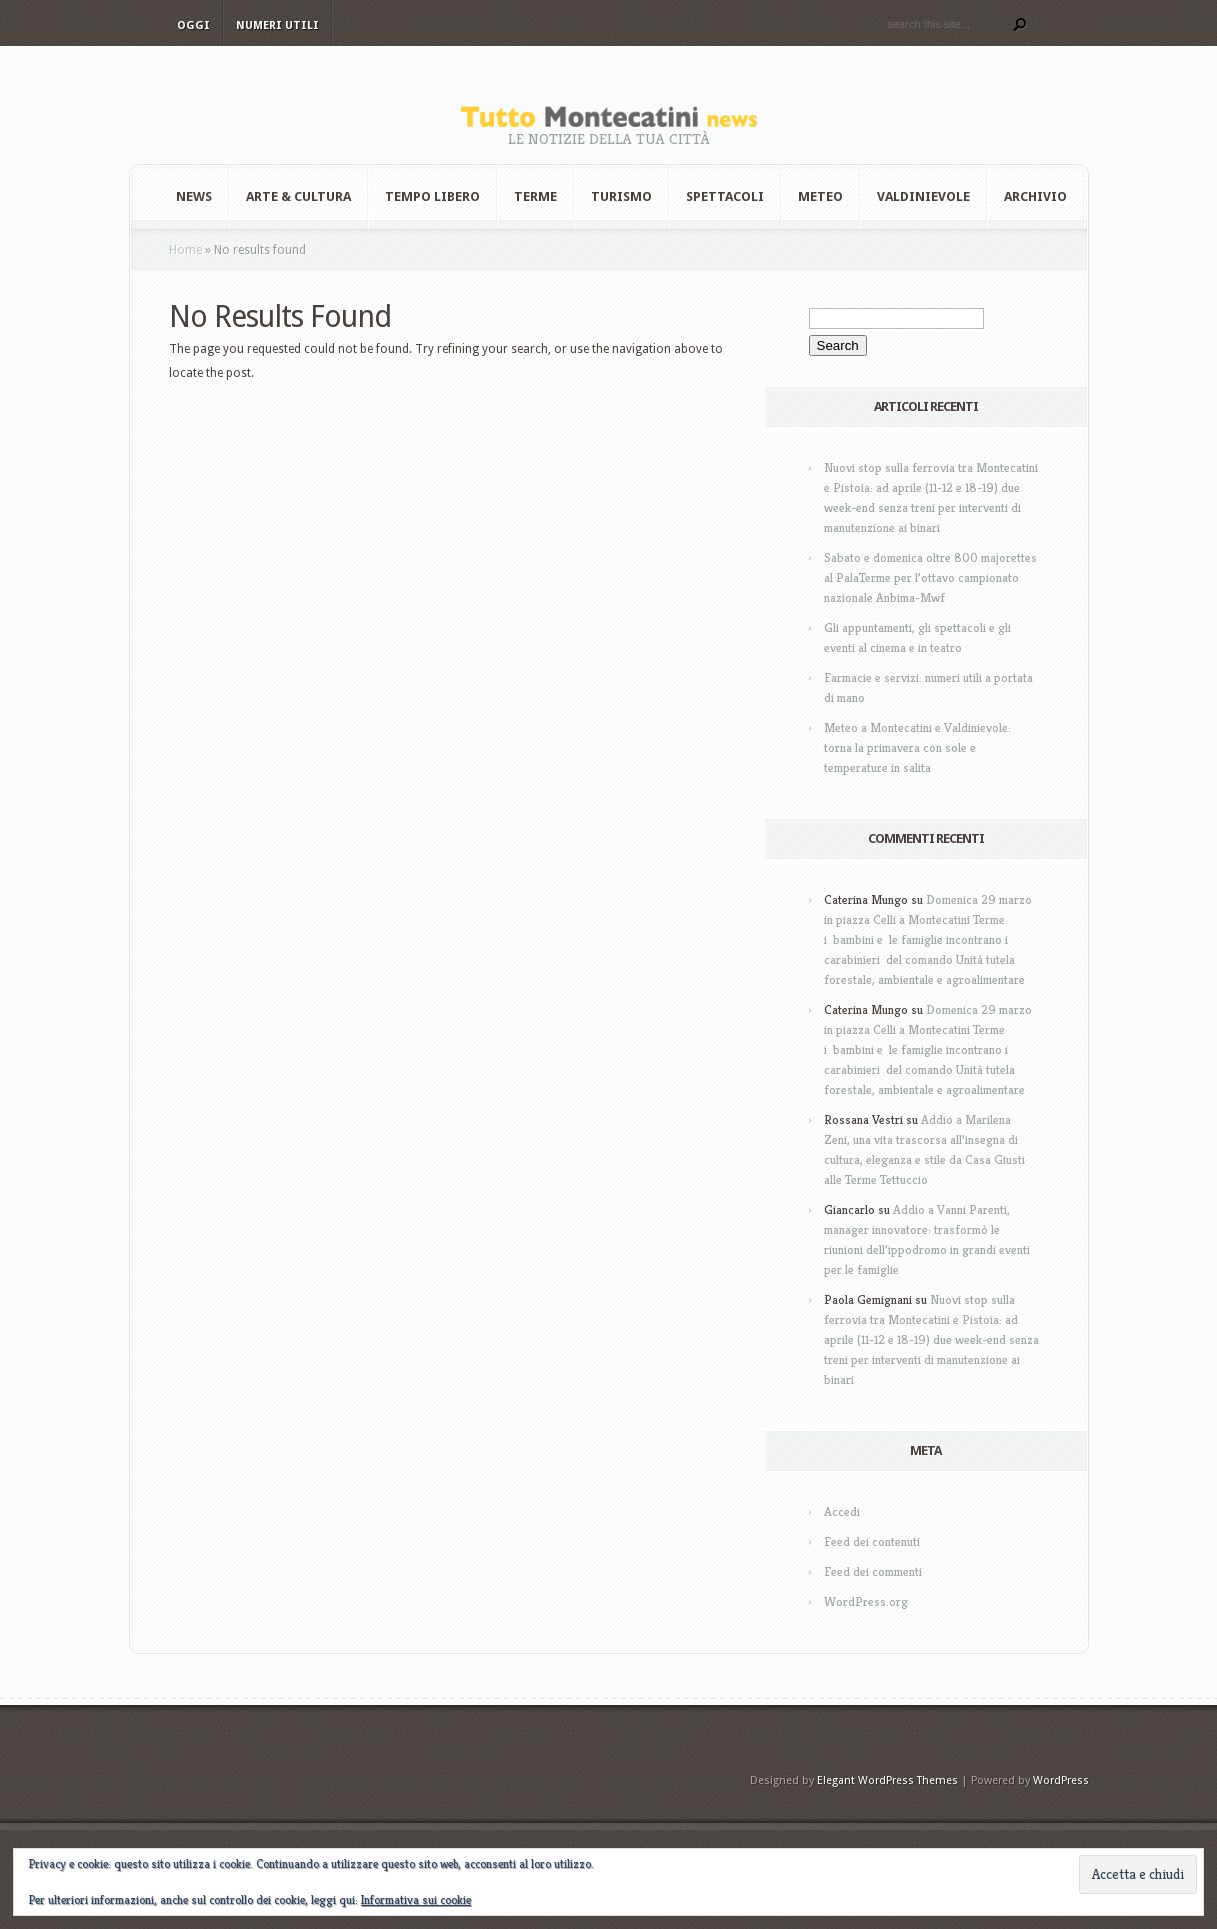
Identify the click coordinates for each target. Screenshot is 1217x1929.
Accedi (842, 1511)
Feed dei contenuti (872, 1541)
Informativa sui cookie (416, 1899)
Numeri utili (277, 25)
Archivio (1035, 196)
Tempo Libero (432, 196)
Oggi (193, 25)
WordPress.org (866, 1601)
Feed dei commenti (873, 1571)
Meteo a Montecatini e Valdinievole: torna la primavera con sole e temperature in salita (917, 747)
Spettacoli (725, 196)
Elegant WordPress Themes (887, 1780)
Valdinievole (923, 196)
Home (185, 250)
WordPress (1061, 1780)
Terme (535, 196)
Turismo (621, 196)
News (194, 196)
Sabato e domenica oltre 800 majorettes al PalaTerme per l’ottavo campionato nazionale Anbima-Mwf (930, 577)
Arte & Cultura (298, 196)
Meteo (820, 196)
